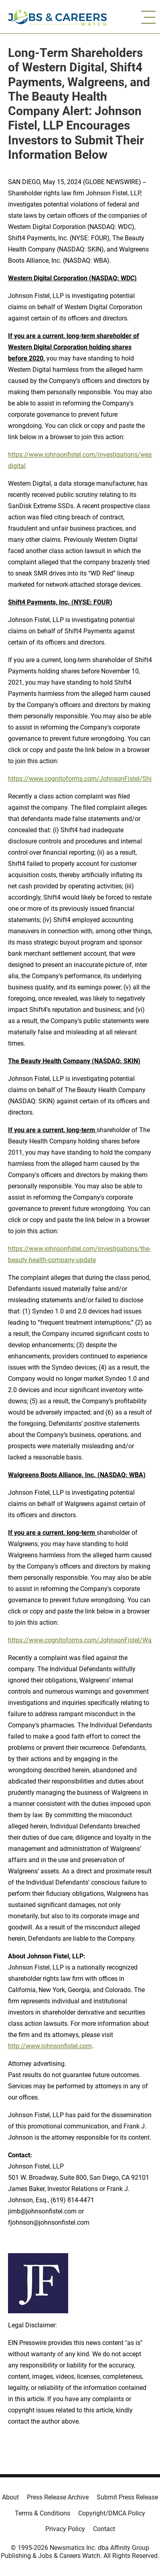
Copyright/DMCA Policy (111, 2513)
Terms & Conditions (42, 2513)
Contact (104, 2529)
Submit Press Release (127, 2497)
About (10, 2497)
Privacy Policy (65, 2529)
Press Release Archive (58, 2497)
